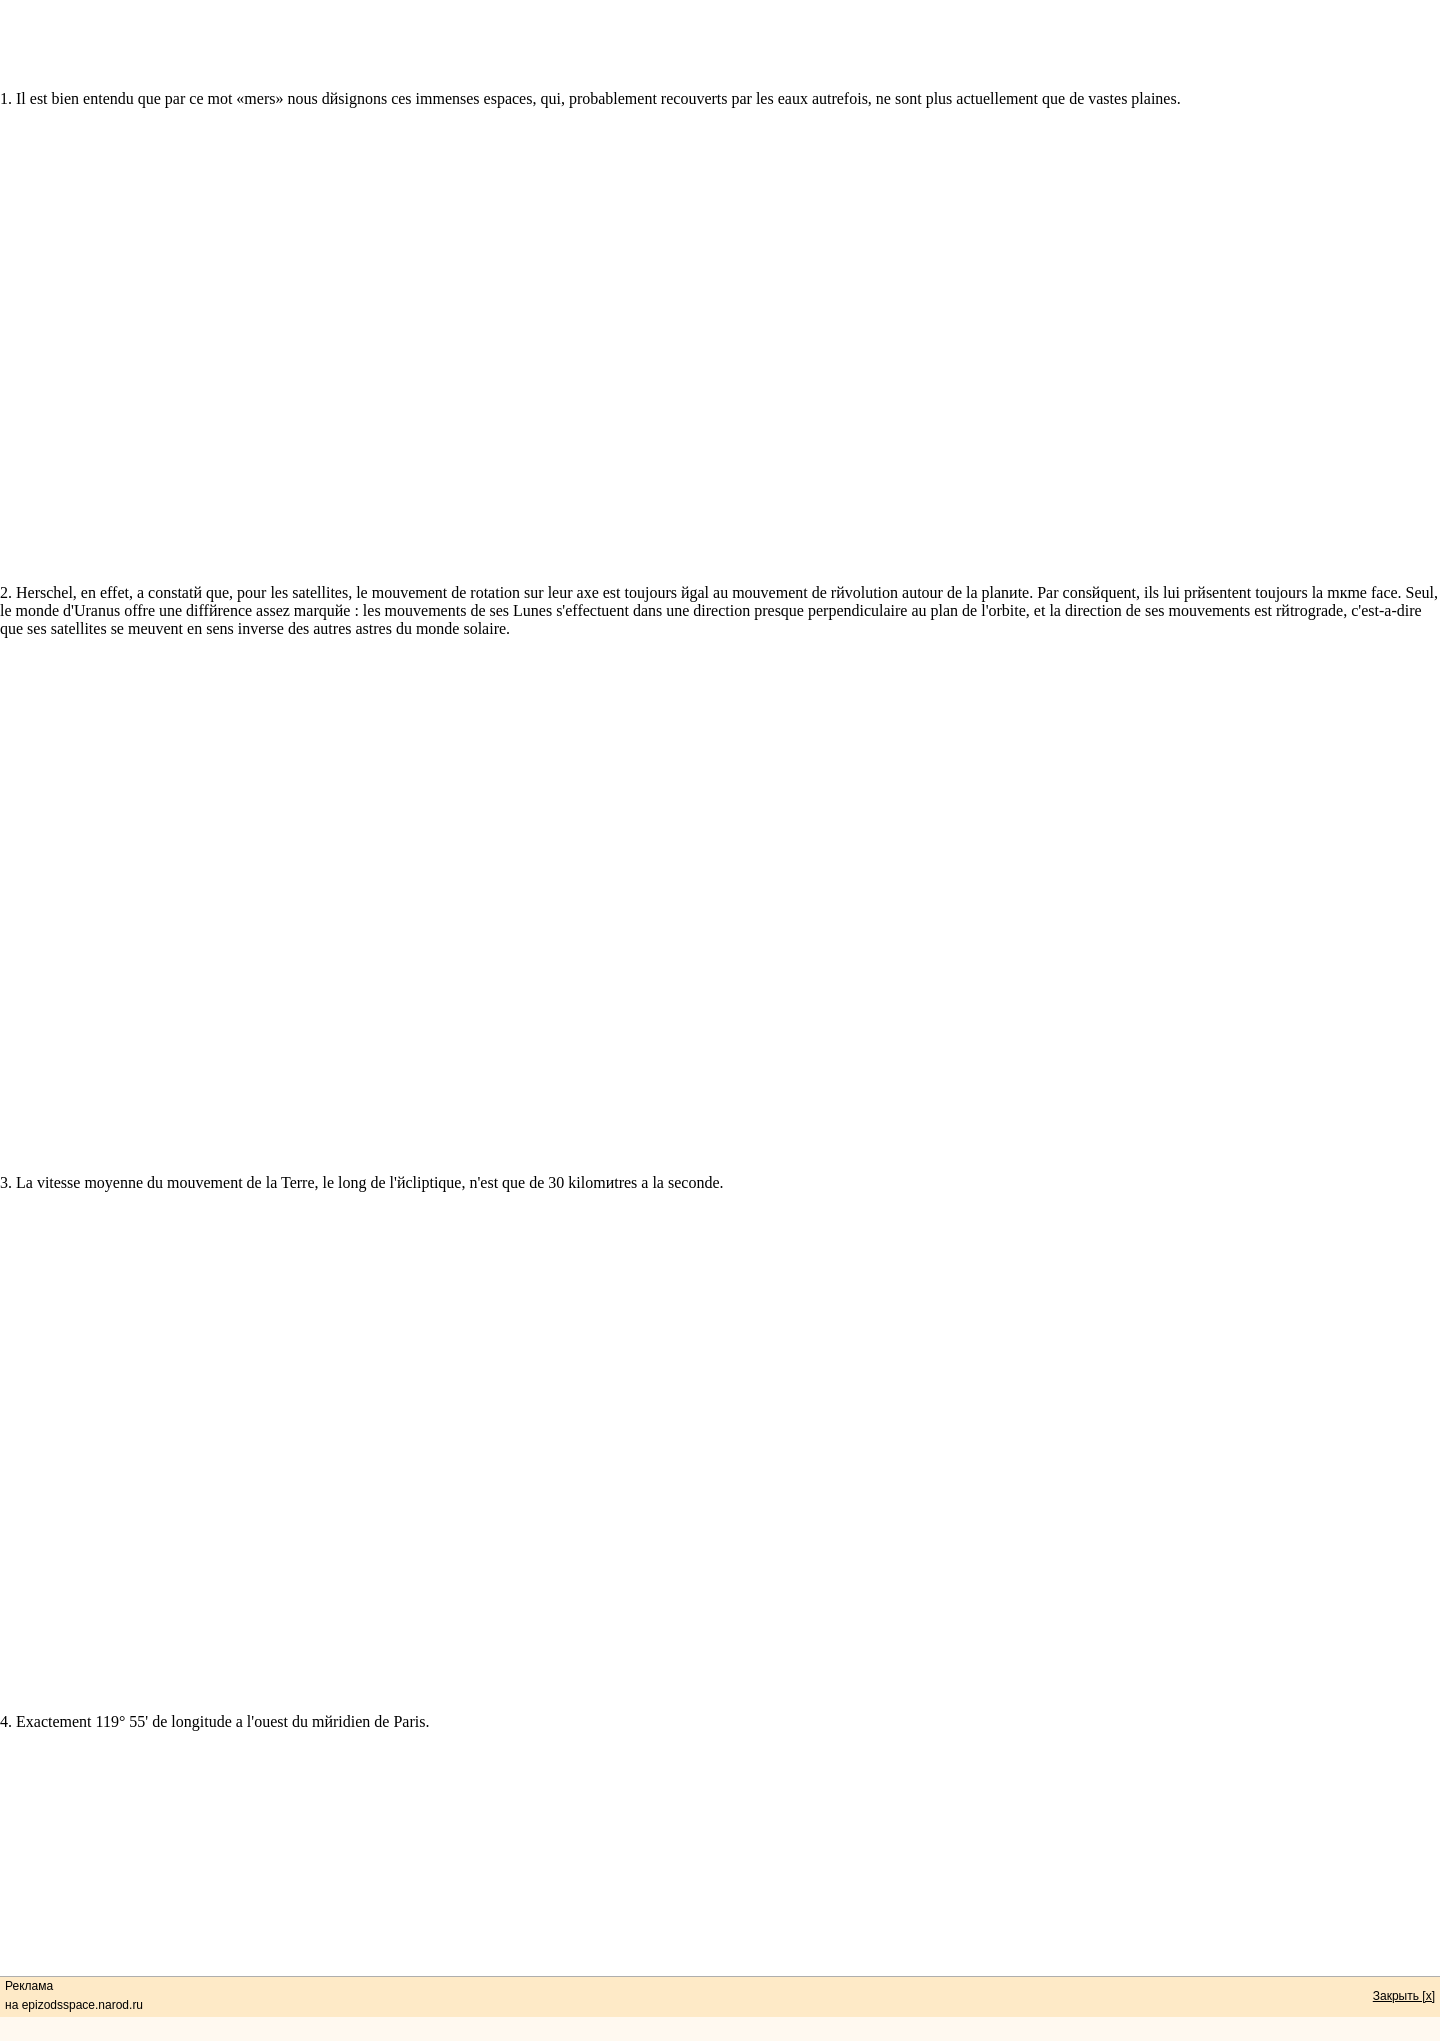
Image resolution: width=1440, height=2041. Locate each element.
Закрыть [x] (1404, 1996)
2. (6, 682)
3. (6, 1374)
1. (6, 98)
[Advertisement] (720, 45)
